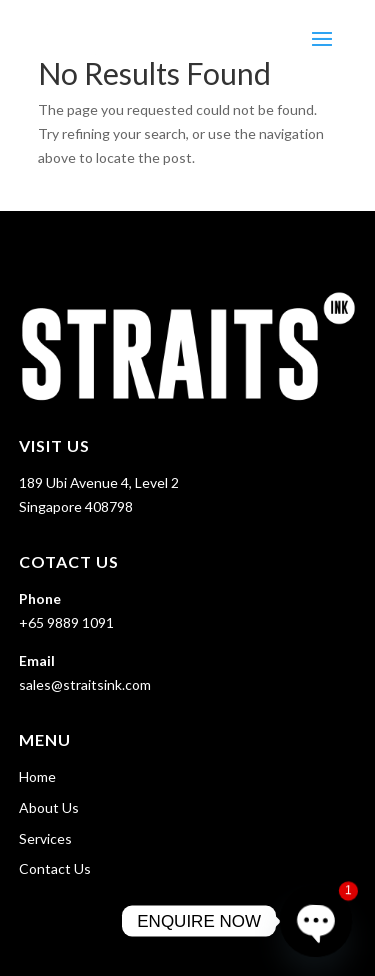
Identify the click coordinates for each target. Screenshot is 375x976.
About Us (49, 807)
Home (37, 776)
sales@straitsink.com (85, 684)
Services (45, 838)
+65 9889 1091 (66, 622)
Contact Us (55, 868)
